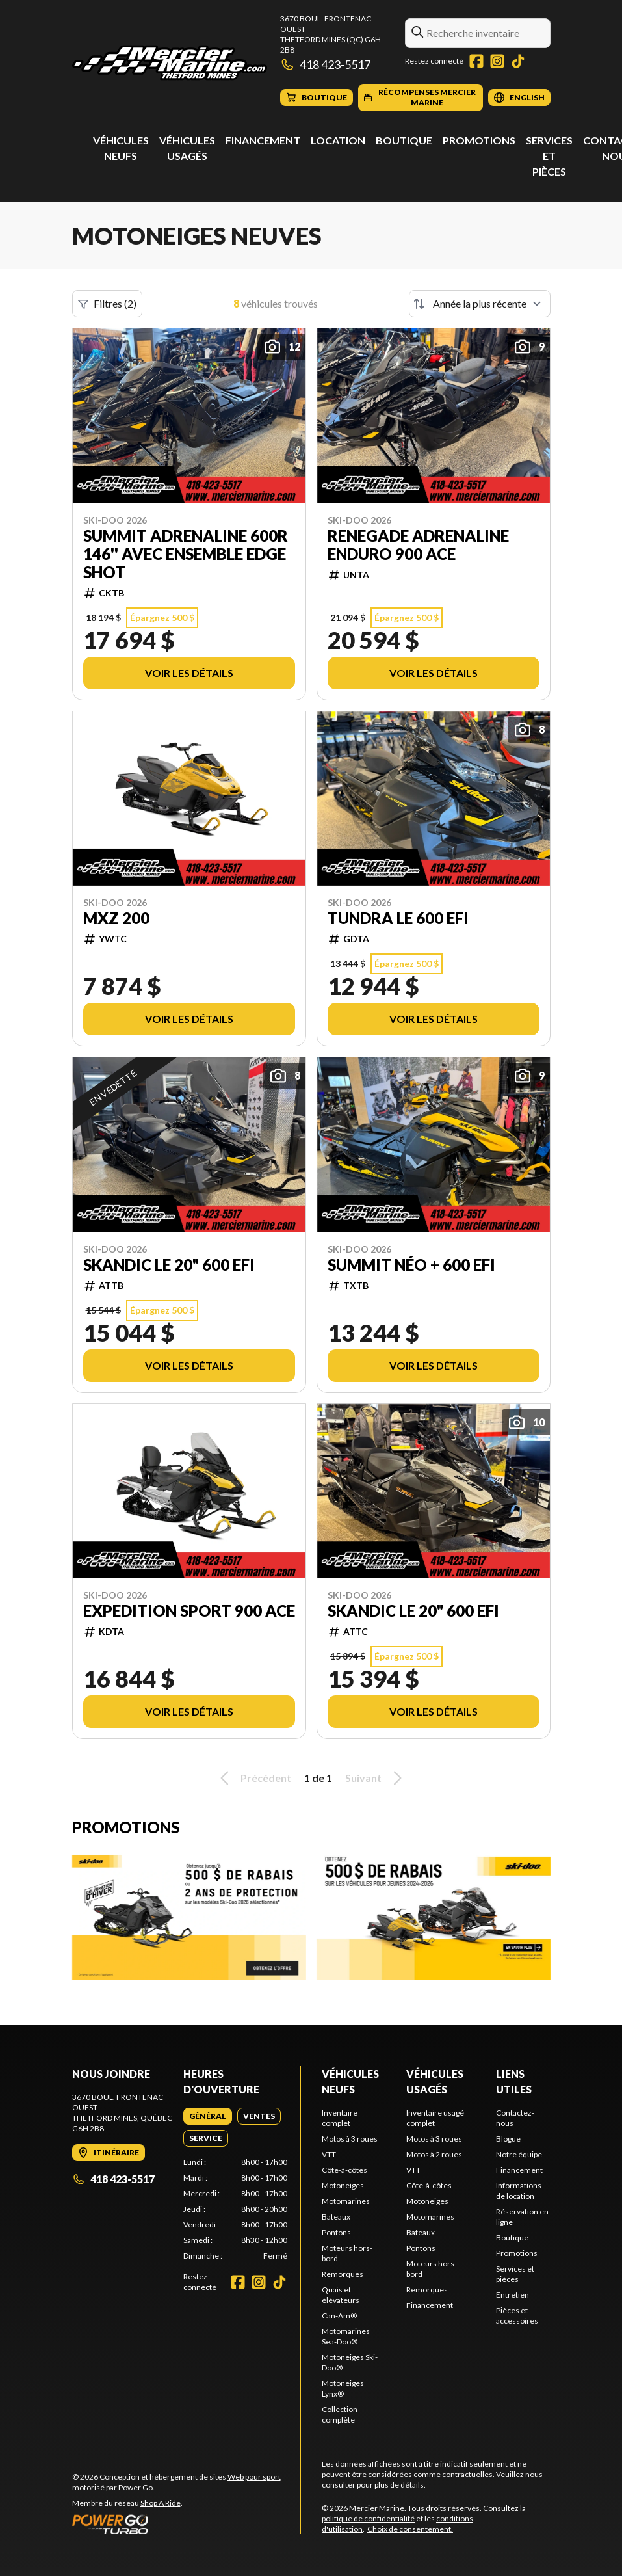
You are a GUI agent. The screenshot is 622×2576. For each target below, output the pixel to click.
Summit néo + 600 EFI (411, 1265)
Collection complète (339, 2414)
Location (338, 140)
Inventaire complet (339, 2118)
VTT (329, 2154)
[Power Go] (186, 2524)
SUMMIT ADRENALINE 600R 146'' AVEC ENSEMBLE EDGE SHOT (185, 554)
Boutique (404, 140)
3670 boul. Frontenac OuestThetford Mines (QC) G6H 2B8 (330, 34)
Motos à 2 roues (434, 2154)
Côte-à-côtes (344, 2170)
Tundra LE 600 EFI (398, 918)
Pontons (336, 2232)
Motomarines (346, 2201)
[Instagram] (497, 61)
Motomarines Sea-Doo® (346, 2336)
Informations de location (518, 2191)
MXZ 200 (116, 918)
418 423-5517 (325, 64)
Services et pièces (549, 156)
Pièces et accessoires (517, 2315)
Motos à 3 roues (350, 2139)
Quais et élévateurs (340, 2295)
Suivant (375, 1778)
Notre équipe (519, 2154)
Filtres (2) (107, 304)
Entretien (512, 2295)
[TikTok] (518, 61)
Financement (263, 140)
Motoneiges (343, 2185)
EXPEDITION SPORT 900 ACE (189, 1611)
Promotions (479, 140)
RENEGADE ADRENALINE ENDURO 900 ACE (418, 545)
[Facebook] (476, 61)
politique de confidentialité (368, 2518)
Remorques (342, 2274)
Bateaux (336, 2217)
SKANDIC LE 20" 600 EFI (169, 1265)
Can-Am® (339, 2315)
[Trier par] (480, 303)
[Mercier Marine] (169, 63)
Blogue (508, 2139)
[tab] (207, 2116)
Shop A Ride (160, 2503)
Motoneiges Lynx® (343, 2388)
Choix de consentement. (410, 2529)
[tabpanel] (235, 2209)
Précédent (253, 1778)
